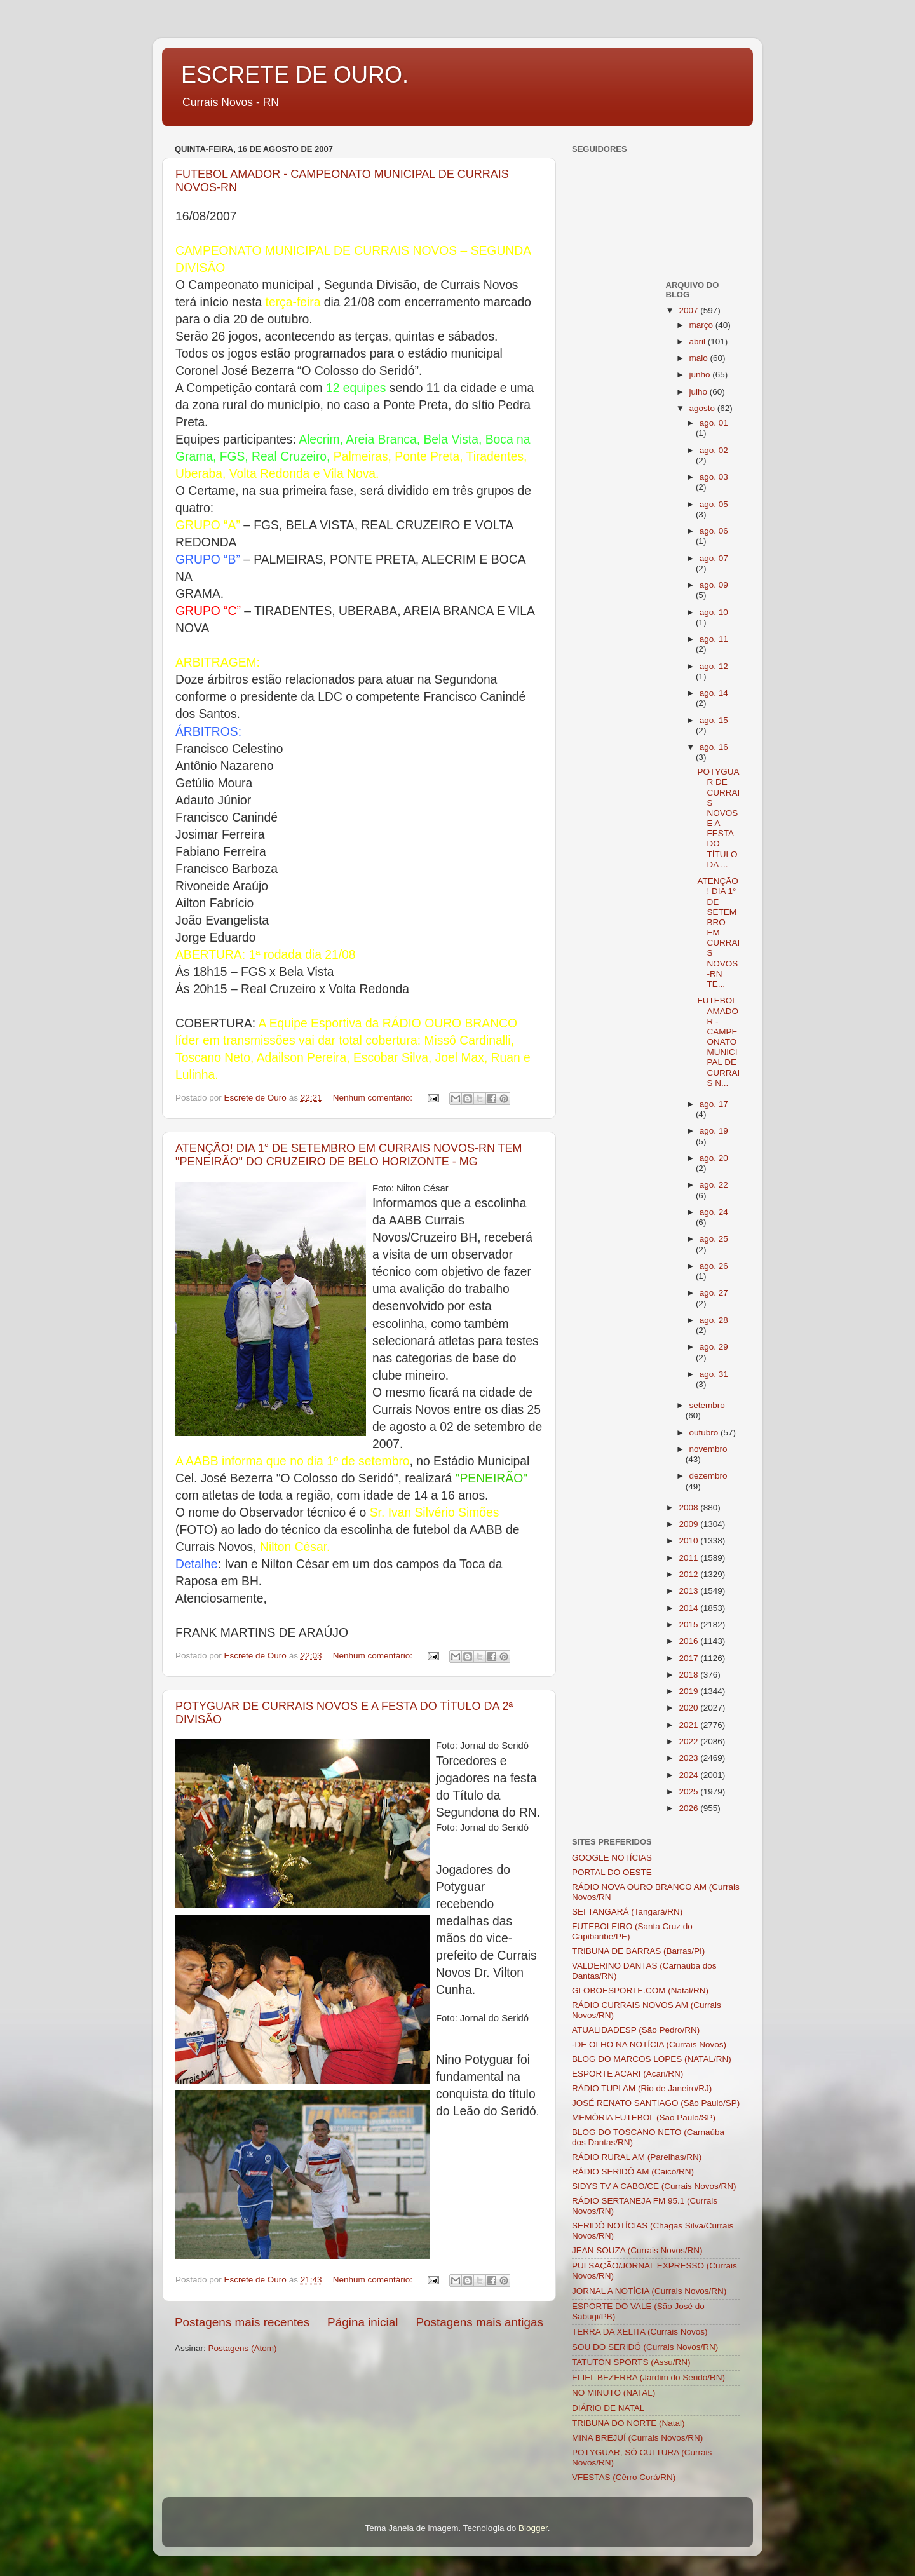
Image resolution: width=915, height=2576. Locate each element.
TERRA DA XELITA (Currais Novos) (640, 2331)
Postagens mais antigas (479, 2322)
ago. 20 (714, 1158)
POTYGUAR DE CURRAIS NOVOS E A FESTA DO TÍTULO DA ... (718, 818)
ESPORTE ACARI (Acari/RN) (627, 2073)
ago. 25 (714, 1239)
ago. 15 (714, 720)
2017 (689, 1658)
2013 (689, 1591)
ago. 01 (714, 423)
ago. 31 (714, 1374)
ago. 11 (714, 639)
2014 (689, 1608)
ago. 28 (714, 1320)
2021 (689, 1725)
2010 (689, 1540)
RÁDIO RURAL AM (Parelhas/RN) (637, 2157)
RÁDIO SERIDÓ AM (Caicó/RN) (633, 2171)
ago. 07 (714, 558)
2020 (689, 1707)
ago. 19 (714, 1130)
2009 (689, 1524)
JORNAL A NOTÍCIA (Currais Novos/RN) (649, 2291)
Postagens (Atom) (242, 2348)
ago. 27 (714, 1293)
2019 (689, 1691)
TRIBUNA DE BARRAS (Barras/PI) (638, 1951)
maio (699, 358)
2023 (689, 1758)
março (702, 325)
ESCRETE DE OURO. (295, 75)
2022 (689, 1741)
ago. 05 (714, 504)
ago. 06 (714, 531)
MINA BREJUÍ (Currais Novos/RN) (637, 2438)
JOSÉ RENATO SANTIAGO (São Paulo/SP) (656, 2103)
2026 (689, 1808)
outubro (705, 1432)
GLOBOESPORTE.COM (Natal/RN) (640, 1990)
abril (698, 341)
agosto (703, 408)
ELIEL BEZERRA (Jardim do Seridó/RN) (648, 2377)
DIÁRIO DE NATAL (608, 2408)
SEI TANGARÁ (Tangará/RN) (627, 1911)
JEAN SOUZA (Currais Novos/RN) (637, 2250)
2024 (689, 1775)
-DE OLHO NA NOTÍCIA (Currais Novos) (649, 2044)
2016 (689, 1641)
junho (701, 374)
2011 (689, 1558)
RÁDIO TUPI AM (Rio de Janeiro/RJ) (642, 2088)
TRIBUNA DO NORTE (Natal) (628, 2423)
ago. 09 (714, 585)
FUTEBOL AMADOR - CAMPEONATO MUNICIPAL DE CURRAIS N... (718, 1042)
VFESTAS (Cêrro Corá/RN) (623, 2477)
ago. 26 (714, 1266)
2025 (689, 1791)
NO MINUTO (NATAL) (613, 2392)
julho (699, 392)
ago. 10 (714, 612)
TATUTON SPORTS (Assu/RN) (631, 2362)
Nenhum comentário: (374, 1097)
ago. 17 (714, 1104)
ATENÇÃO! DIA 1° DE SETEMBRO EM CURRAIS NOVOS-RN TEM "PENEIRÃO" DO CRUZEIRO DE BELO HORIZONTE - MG (348, 1155)
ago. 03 (714, 477)
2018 (689, 1674)
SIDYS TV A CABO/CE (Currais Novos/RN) (654, 2186)
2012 (689, 1574)
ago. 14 (714, 693)
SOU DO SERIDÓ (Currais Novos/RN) (645, 2347)
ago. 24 (714, 1212)
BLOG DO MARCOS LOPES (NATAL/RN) (651, 2059)
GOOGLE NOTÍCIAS (612, 1857)
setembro (707, 1405)
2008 (689, 1507)
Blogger (533, 2528)
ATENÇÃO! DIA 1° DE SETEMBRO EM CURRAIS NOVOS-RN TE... (718, 932)
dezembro (708, 1476)
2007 (689, 310)
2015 (689, 1624)
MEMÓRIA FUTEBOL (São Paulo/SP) (643, 2117)
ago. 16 (714, 747)
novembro (708, 1449)
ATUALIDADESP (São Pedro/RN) (636, 2030)
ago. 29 (714, 1347)
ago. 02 (714, 450)
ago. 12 (714, 666)
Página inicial (362, 2322)
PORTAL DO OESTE (612, 1872)
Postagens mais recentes (242, 2322)
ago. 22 (714, 1185)
